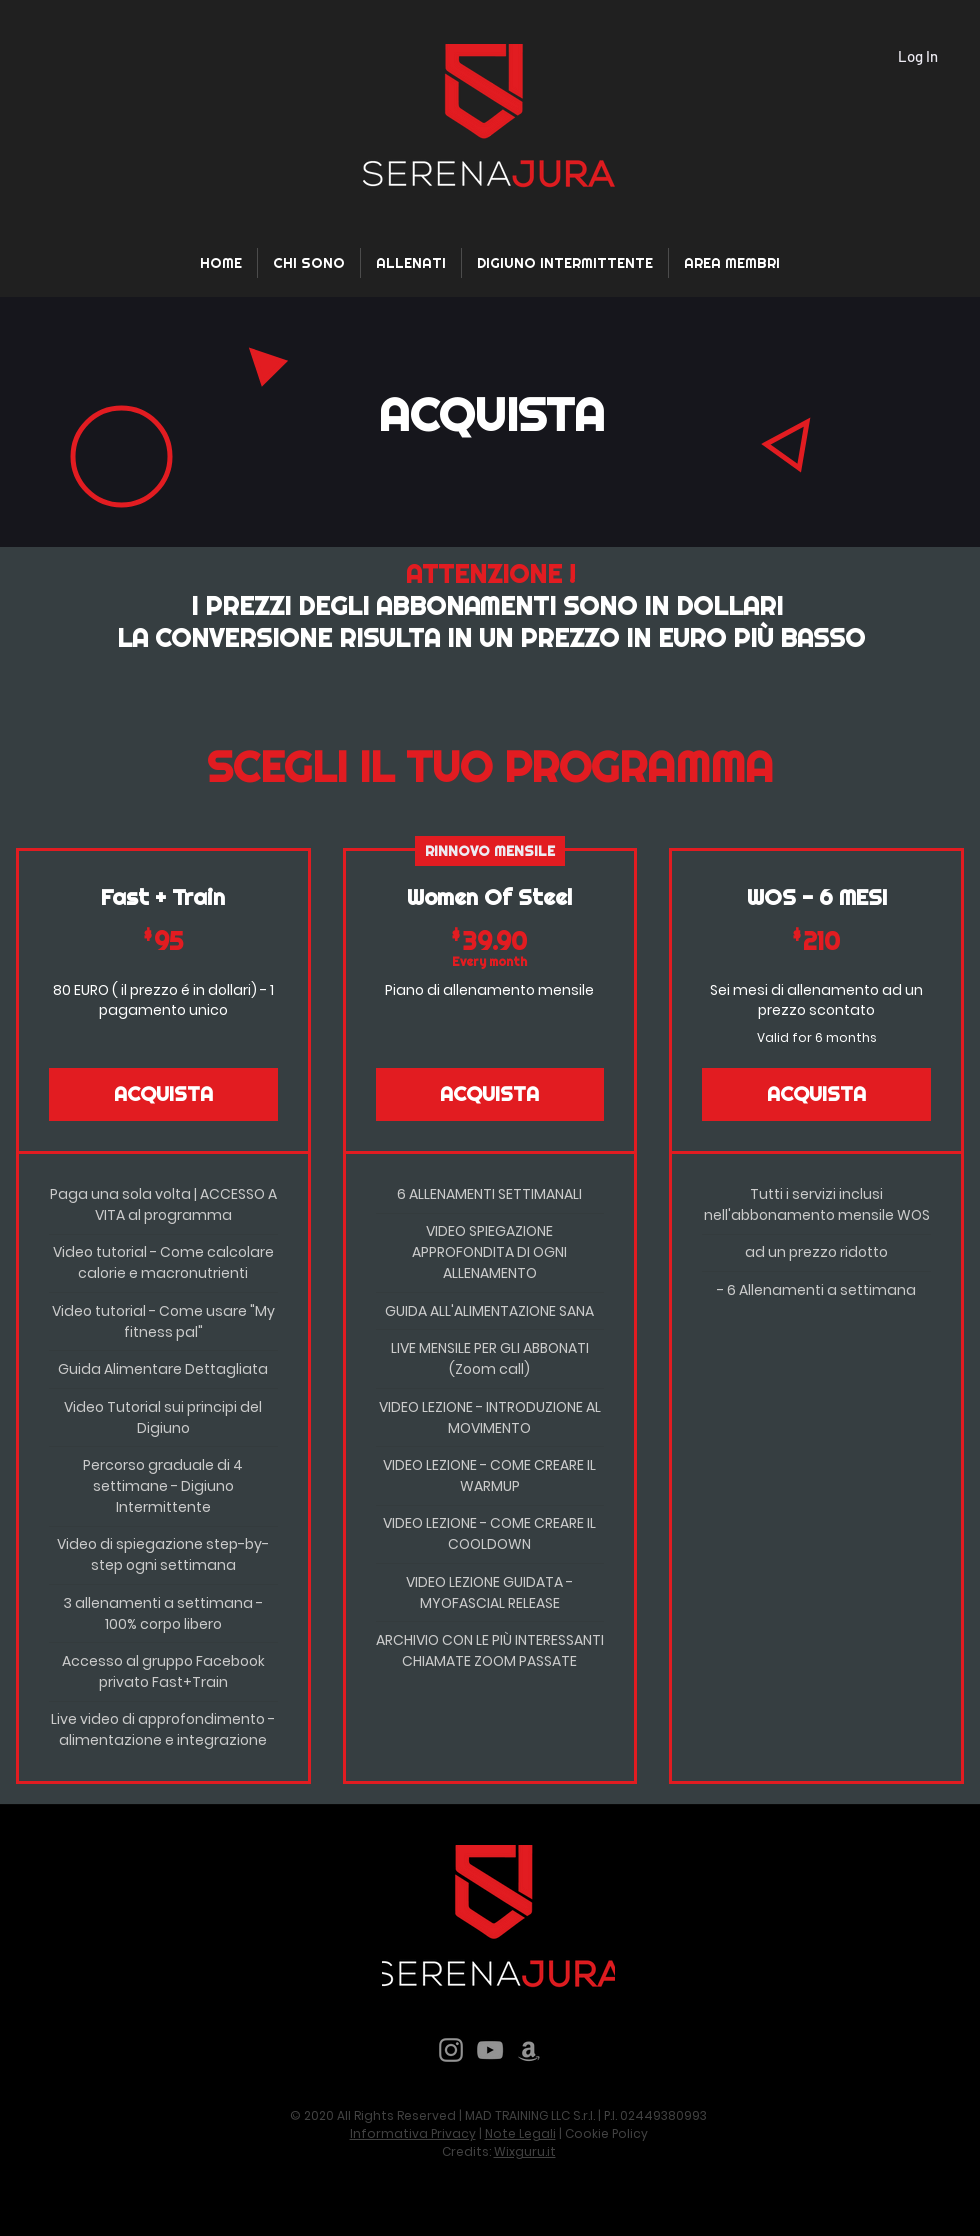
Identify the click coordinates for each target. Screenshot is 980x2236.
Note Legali (520, 2133)
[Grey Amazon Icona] (529, 2050)
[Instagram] (451, 2050)
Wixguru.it (525, 2151)
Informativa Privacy (413, 2133)
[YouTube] (490, 2050)
